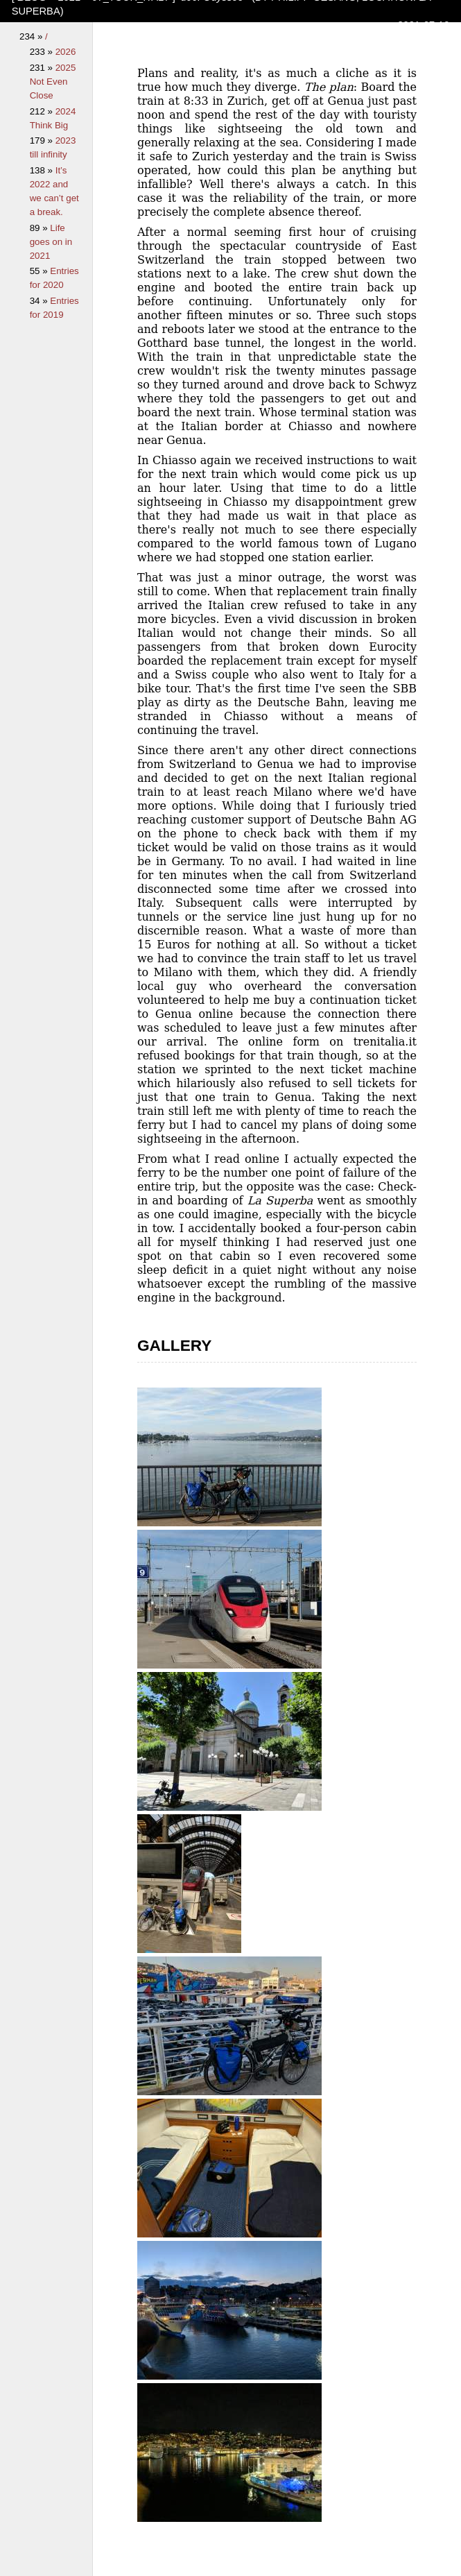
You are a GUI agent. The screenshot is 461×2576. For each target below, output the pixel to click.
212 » (42, 111)
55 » (40, 271)
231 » (42, 67)
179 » (42, 140)
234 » (32, 36)
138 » (42, 170)
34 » (40, 301)
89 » (40, 228)
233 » (42, 51)
